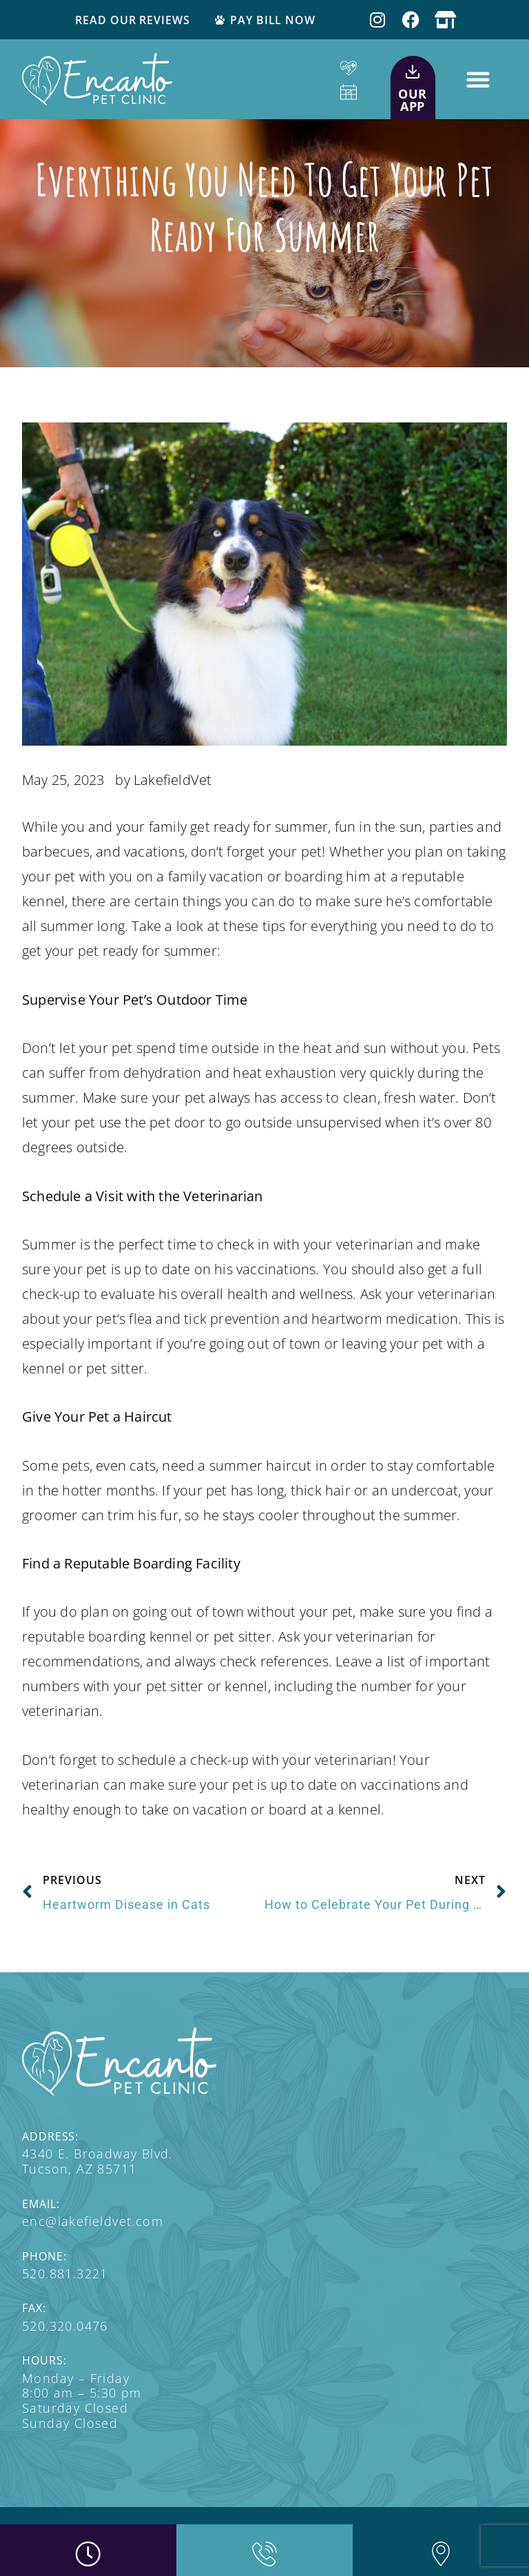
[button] (478, 79)
